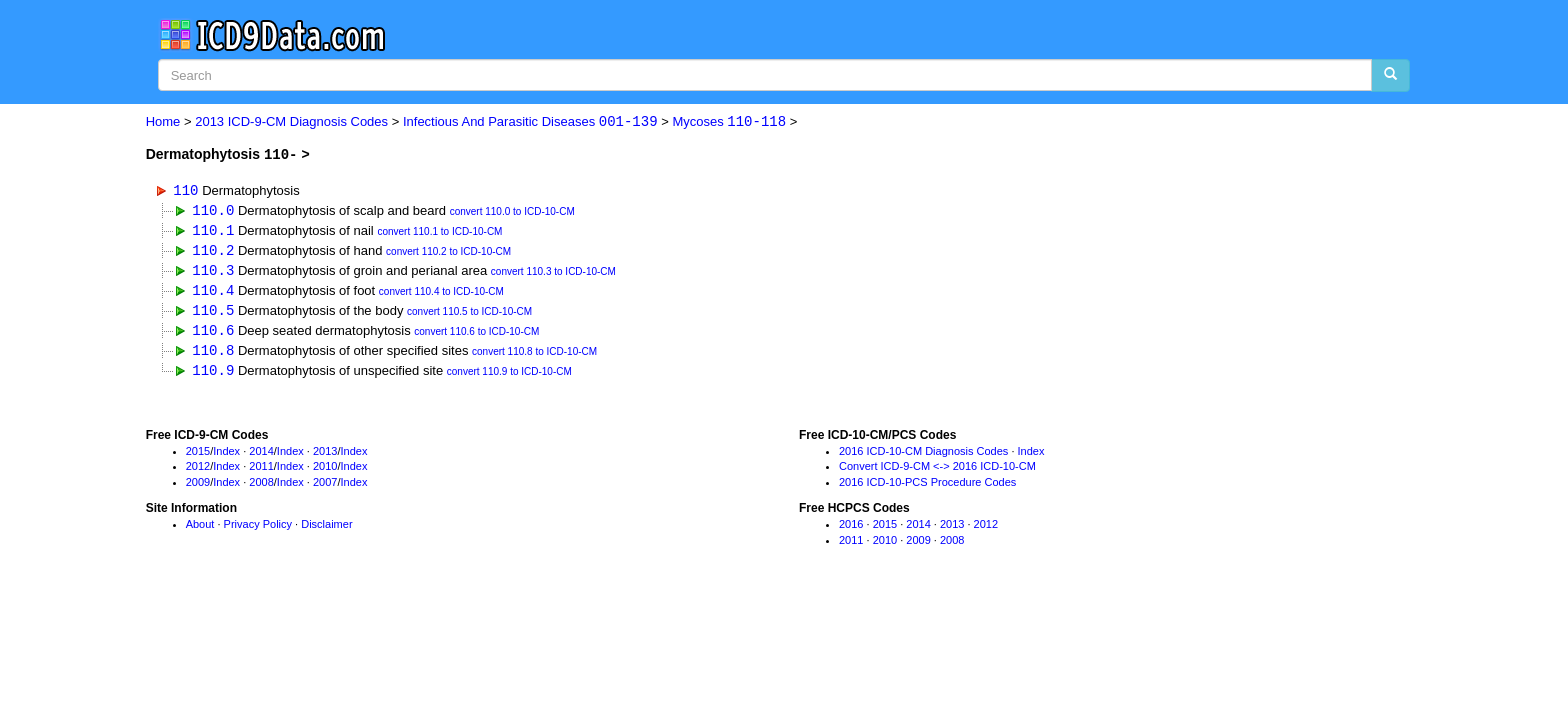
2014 (261, 456)
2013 (325, 456)
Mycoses (729, 122)
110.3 (213, 271)
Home (163, 122)
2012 (198, 472)
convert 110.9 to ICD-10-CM (509, 376)
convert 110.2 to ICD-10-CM (448, 253)
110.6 (213, 333)
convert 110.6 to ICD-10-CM (476, 335)
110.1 (213, 230)
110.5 (213, 313)
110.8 (213, 354)
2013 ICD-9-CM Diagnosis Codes (291, 122)
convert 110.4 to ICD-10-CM (441, 294)
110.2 (213, 251)
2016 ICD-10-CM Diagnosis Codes (923, 456)
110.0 (213, 210)
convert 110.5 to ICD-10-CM (469, 315)
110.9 (213, 374)
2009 (198, 487)
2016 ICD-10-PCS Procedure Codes (927, 487)
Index (226, 456)
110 (185, 189)
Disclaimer (326, 529)
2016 (851, 529)
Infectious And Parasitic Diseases (530, 122)
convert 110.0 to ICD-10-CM (512, 212)
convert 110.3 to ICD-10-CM (553, 273)
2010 (325, 472)
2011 (261, 472)
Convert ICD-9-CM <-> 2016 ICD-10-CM (937, 472)
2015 (198, 456)
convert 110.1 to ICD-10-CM (439, 232)
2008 (261, 487)
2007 (325, 487)
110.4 (213, 292)
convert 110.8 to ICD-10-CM (534, 356)
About (200, 529)
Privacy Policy (258, 529)
